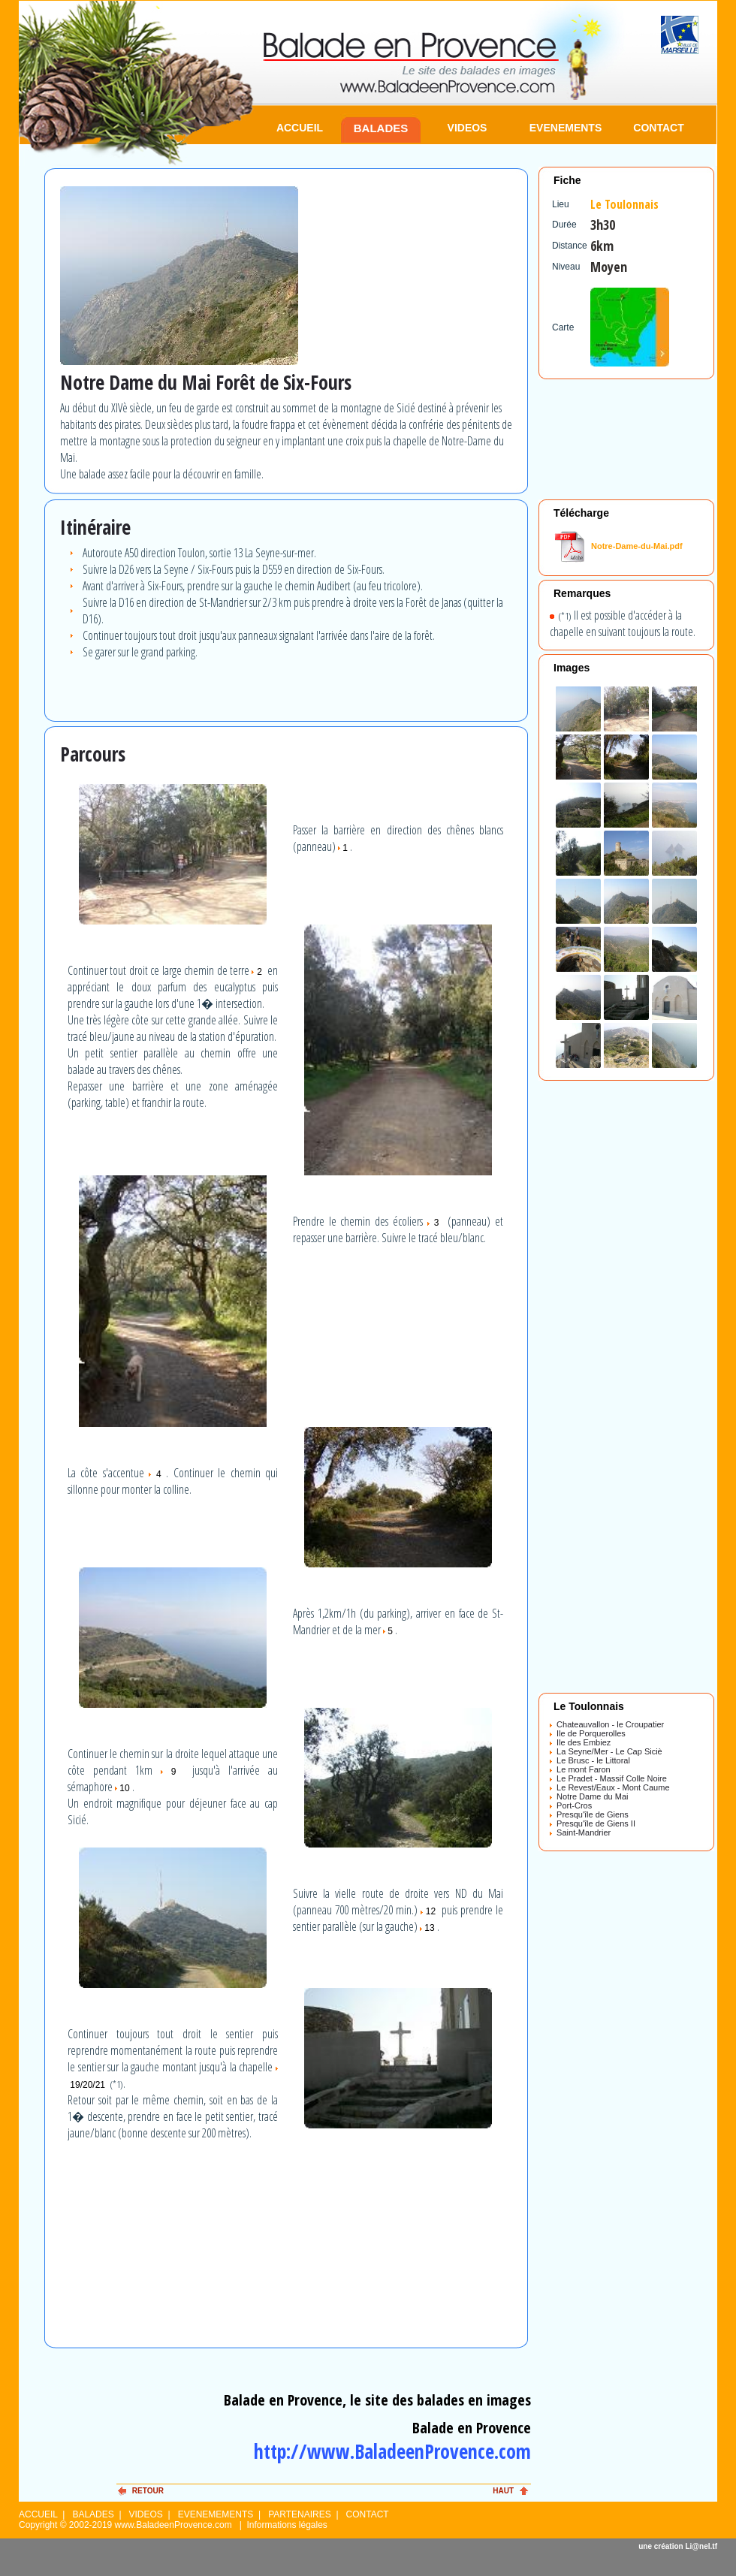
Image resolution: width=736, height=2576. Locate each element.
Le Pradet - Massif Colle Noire (608, 1778)
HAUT (503, 2491)
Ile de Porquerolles (588, 1733)
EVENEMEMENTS (216, 2514)
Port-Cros (571, 1805)
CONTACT (658, 128)
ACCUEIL (299, 128)
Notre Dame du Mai (589, 1796)
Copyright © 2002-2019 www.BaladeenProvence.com (125, 2525)
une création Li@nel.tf (677, 2546)
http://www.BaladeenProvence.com (392, 2451)
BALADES (381, 128)
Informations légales (286, 2525)
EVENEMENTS (565, 128)
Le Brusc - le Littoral (590, 1760)
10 (123, 1788)
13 (428, 1928)
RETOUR (148, 2491)
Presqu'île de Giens (589, 1814)
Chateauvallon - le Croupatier (607, 1724)
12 (430, 1911)
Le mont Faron (580, 1769)
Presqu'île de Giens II (592, 1823)
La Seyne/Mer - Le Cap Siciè (606, 1751)
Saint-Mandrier (580, 1832)
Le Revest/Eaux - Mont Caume (610, 1787)
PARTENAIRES (299, 2514)
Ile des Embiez (580, 1742)
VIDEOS (467, 128)
